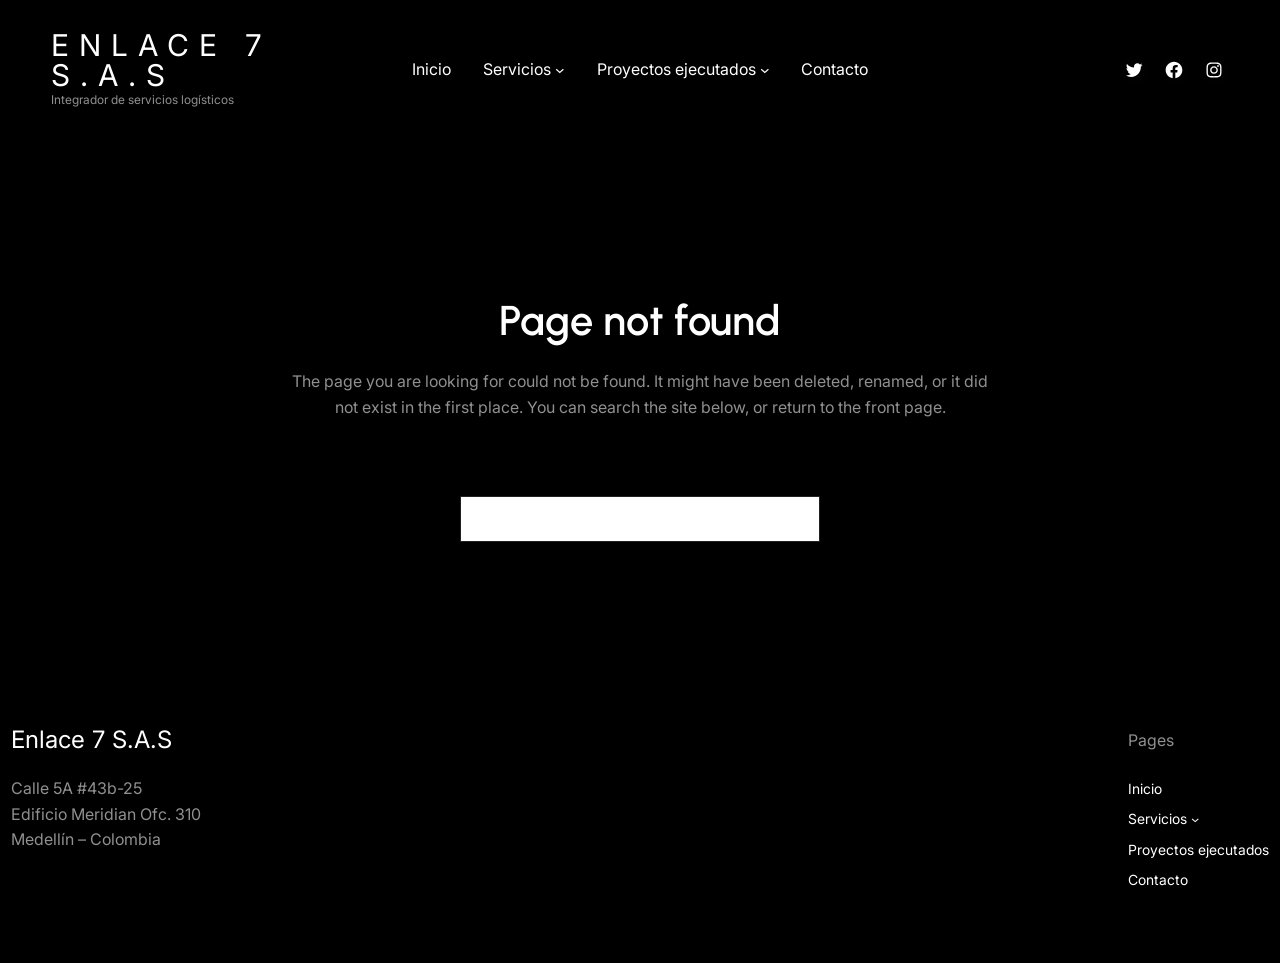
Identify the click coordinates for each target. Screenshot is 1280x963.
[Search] (793, 519)
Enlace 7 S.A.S (161, 60)
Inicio (1145, 788)
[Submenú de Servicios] (560, 70)
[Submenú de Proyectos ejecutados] (765, 70)
